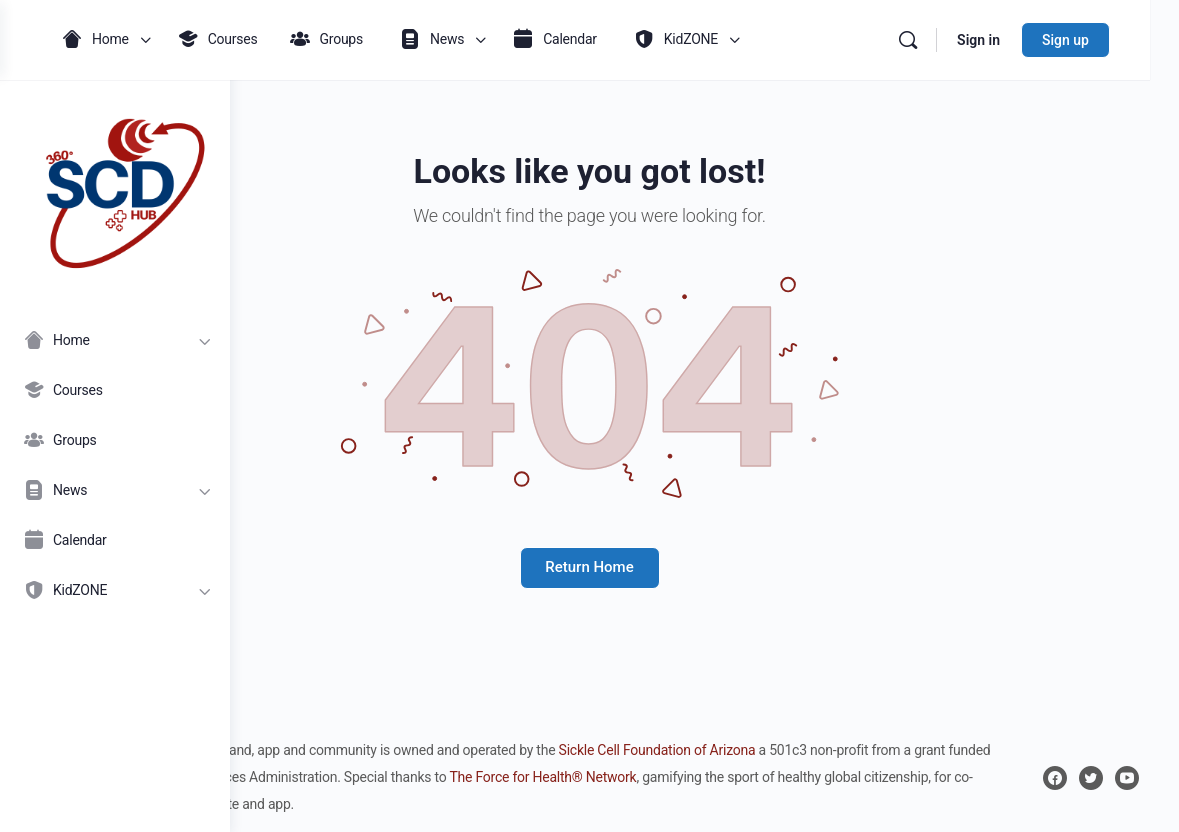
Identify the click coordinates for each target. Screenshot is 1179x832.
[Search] (937, 40)
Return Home (704, 567)
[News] (115, 490)
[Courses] (115, 390)
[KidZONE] (115, 590)
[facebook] (1055, 778)
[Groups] (115, 440)
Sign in (1007, 40)
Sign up (1094, 40)
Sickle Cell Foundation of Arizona (887, 750)
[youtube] (1127, 778)
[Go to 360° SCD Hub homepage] (115, 188)
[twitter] (1091, 778)
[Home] (115, 340)
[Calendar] (115, 540)
